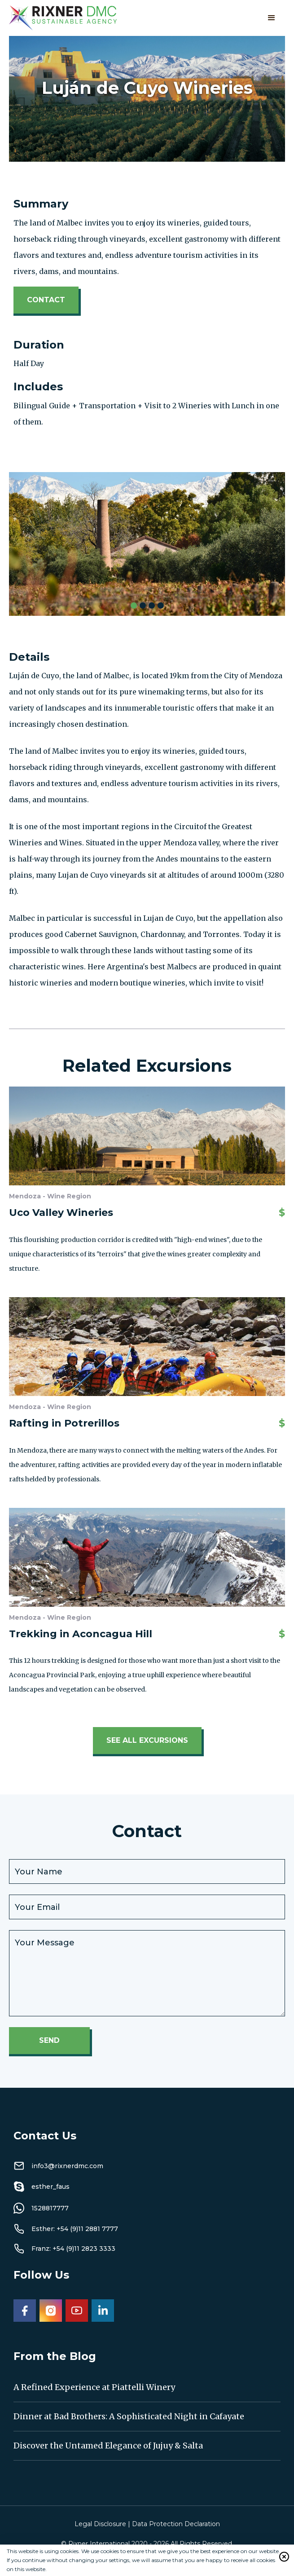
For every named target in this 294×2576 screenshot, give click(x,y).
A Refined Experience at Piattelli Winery (94, 2387)
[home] (63, 17)
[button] (271, 17)
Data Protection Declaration (176, 2524)
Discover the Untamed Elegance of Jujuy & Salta (108, 2445)
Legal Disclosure (100, 2524)
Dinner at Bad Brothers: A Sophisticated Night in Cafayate (128, 2416)
